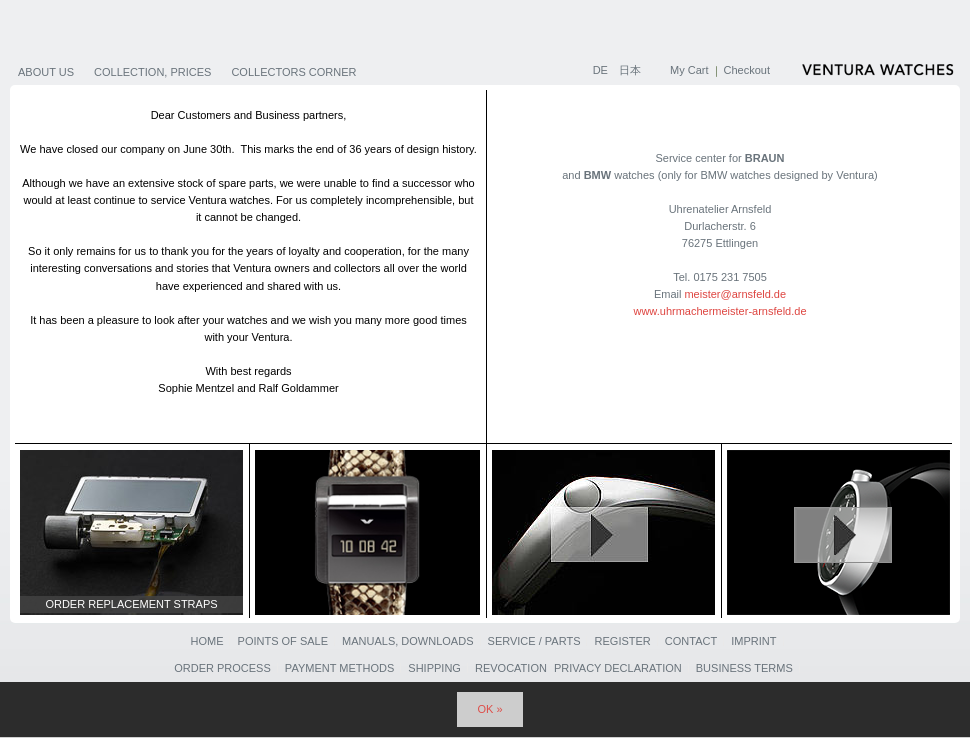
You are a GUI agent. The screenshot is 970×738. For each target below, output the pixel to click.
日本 (630, 70)
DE (602, 70)
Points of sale (283, 641)
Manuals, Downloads (407, 641)
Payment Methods (339, 668)
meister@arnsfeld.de (735, 294)
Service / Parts (534, 641)
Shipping (434, 668)
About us (46, 72)
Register (623, 641)
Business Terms (744, 668)
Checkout (747, 70)
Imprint (753, 641)
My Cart (689, 70)
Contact (691, 641)
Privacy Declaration (618, 668)
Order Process (222, 668)
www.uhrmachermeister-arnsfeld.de (719, 311)
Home (206, 641)
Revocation (511, 668)
